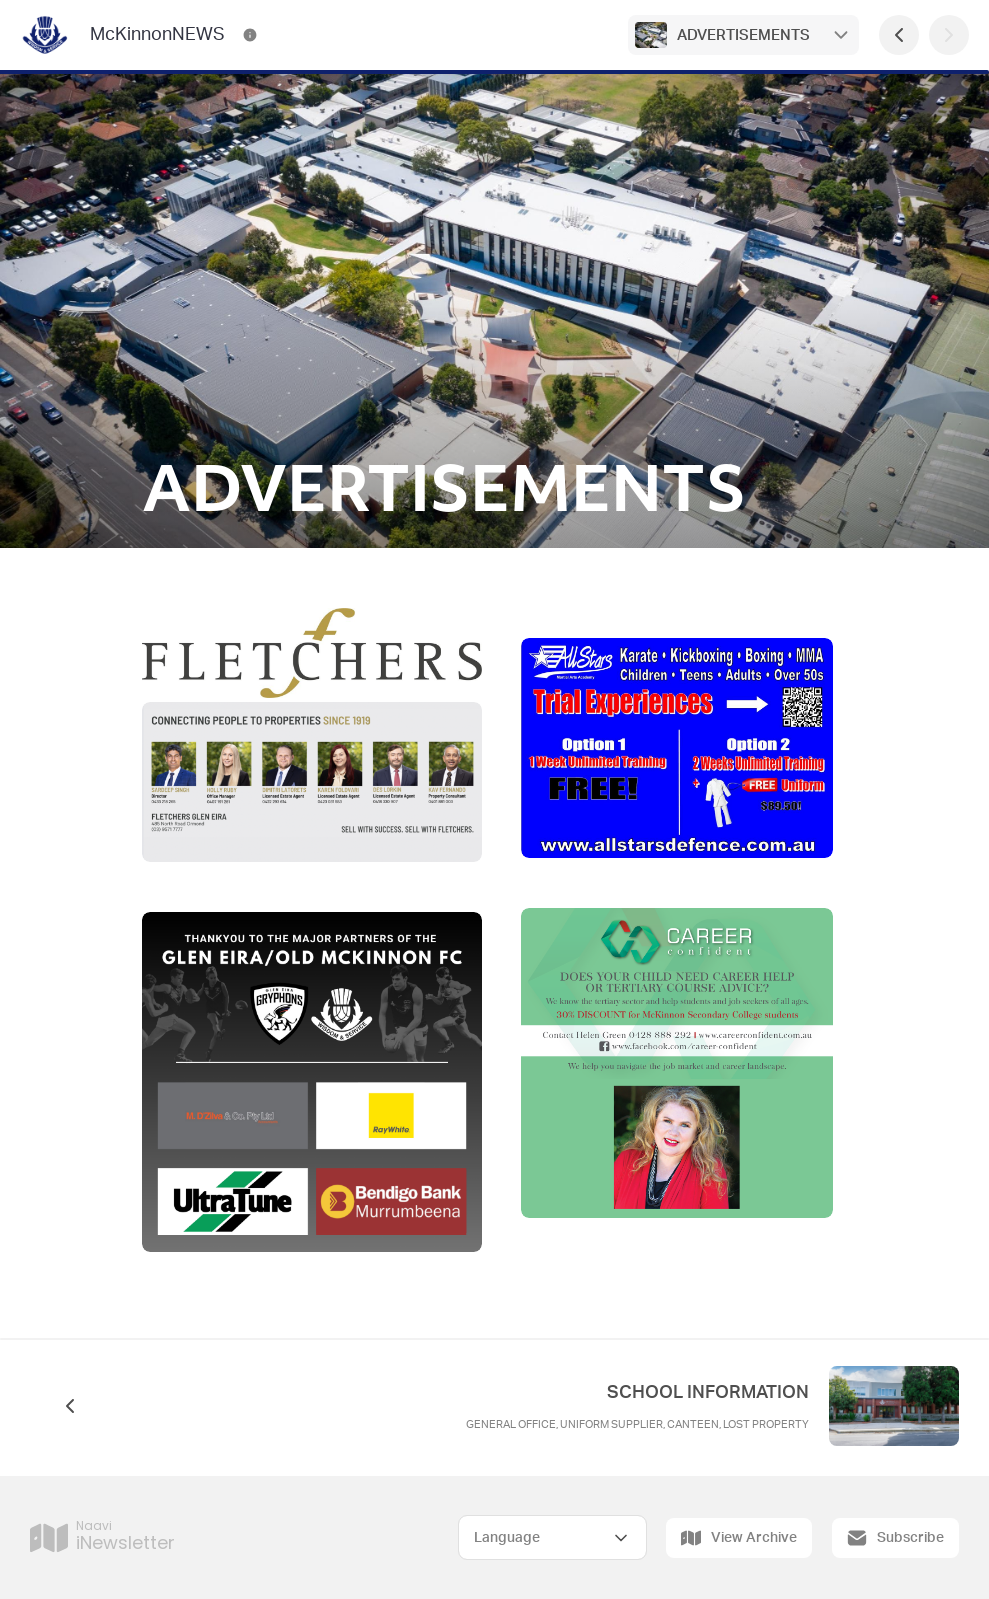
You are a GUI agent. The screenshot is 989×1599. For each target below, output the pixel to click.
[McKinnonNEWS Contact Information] (250, 35)
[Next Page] (949, 35)
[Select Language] (552, 1537)
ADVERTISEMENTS (743, 35)
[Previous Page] (899, 35)
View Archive (739, 1538)
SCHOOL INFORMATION (708, 1393)
